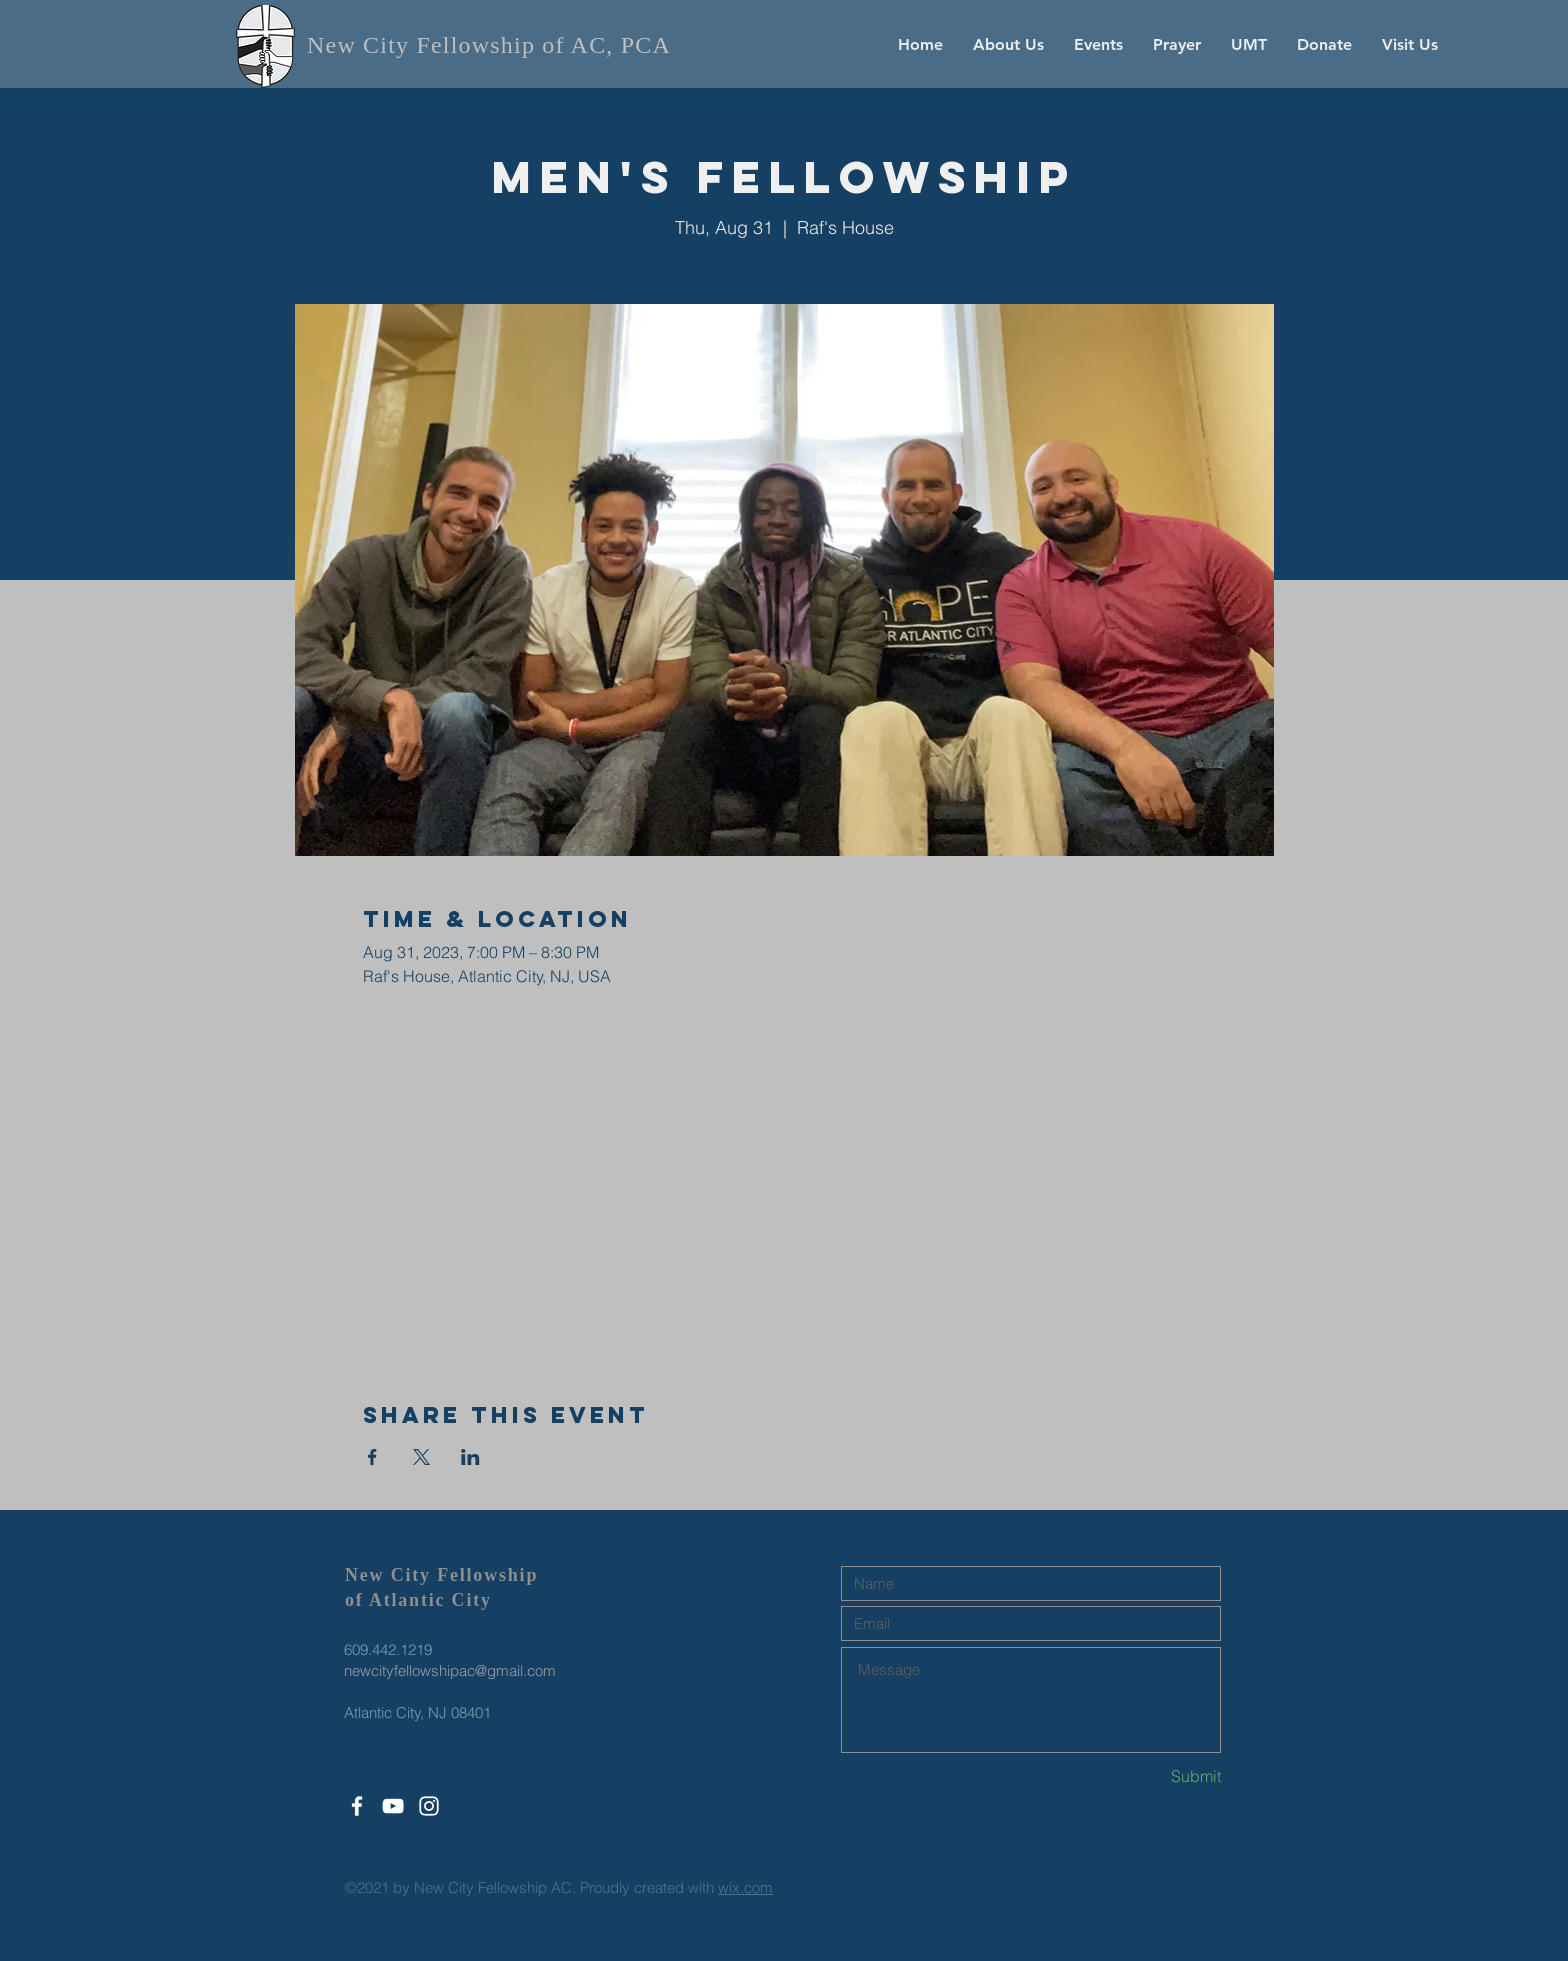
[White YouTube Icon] (393, 1806)
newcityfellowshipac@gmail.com (450, 1670)
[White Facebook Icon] (357, 1806)
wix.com (745, 1887)
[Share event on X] (421, 1457)
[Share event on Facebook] (372, 1457)
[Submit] (1150, 1776)
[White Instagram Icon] (429, 1806)
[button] (1008, 45)
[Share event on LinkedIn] (470, 1457)
